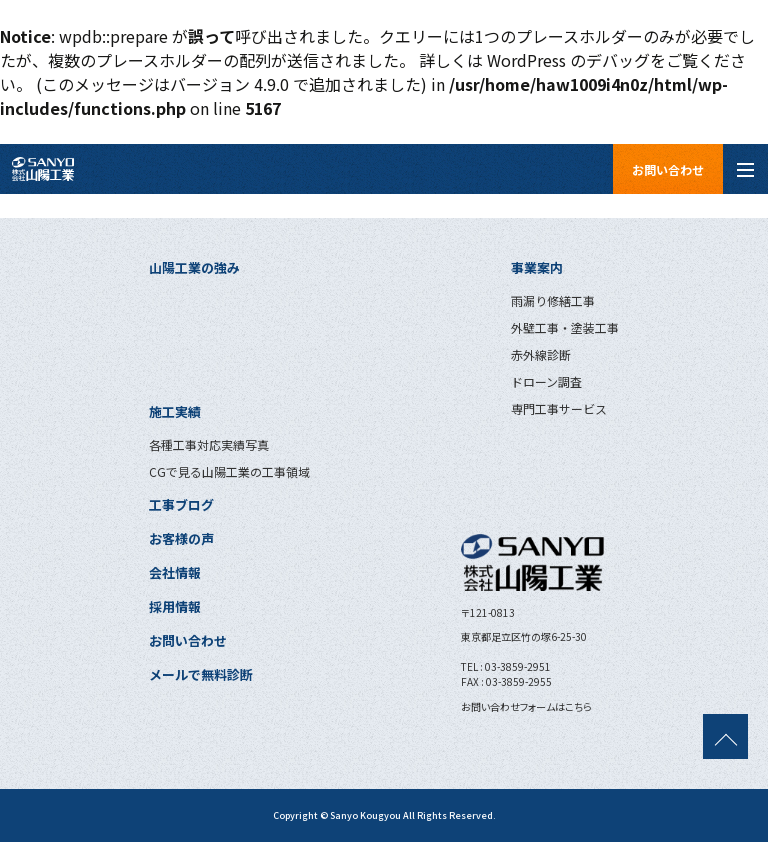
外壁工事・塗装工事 (565, 327)
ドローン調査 (546, 381)
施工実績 (175, 411)
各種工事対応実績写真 (209, 444)
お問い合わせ (668, 169)
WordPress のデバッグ (568, 60)
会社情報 (175, 572)
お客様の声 (181, 538)
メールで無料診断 (201, 674)
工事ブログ (181, 504)
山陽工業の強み (194, 267)
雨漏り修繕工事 (553, 300)
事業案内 (537, 267)
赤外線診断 (541, 354)
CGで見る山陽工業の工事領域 (229, 471)
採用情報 (175, 606)
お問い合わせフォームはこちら (526, 706)
